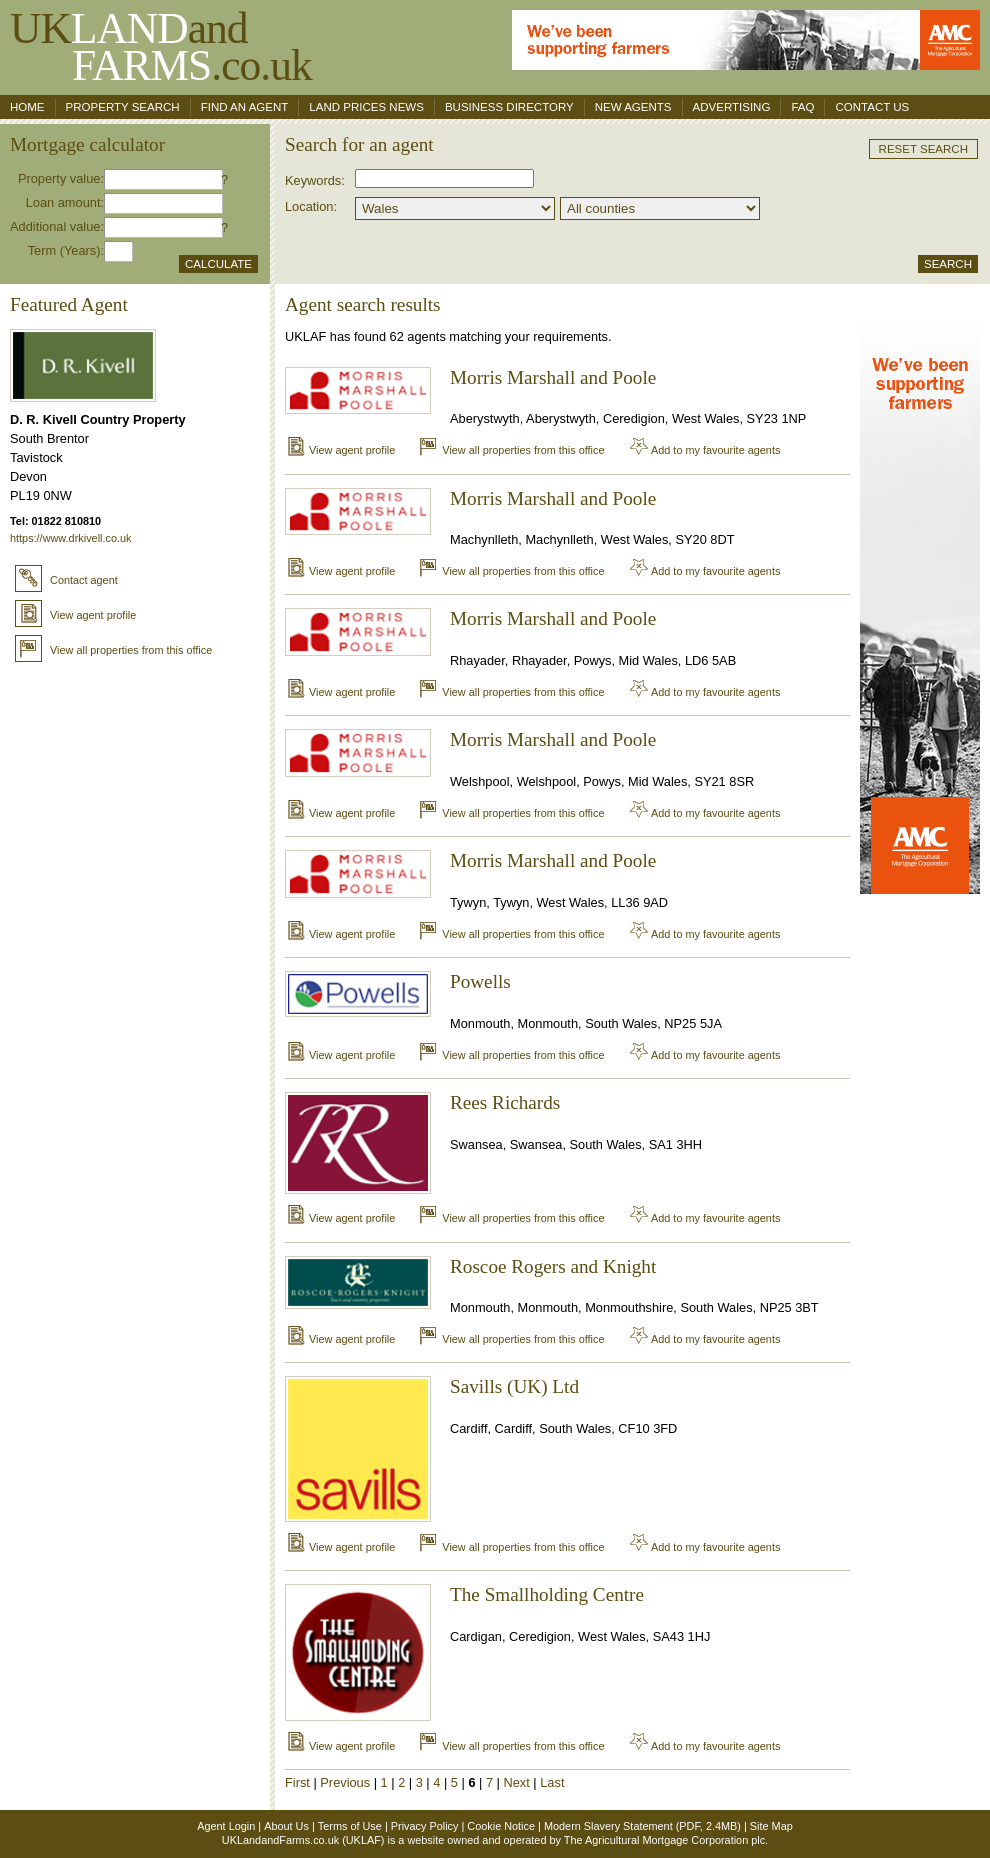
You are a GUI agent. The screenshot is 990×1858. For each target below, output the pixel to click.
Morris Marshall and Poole (553, 377)
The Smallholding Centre (547, 1594)
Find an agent (245, 107)
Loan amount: (65, 202)
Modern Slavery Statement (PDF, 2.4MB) (642, 1826)
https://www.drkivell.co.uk (70, 538)
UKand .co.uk (161, 46)
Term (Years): (66, 250)
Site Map (771, 1826)
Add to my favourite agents (704, 450)
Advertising (732, 107)
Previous (345, 1782)
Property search (123, 107)
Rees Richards (505, 1102)
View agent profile (75, 615)
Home (27, 107)
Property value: (61, 178)
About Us (286, 1826)
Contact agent (66, 580)
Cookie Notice (501, 1826)
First (297, 1782)
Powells (480, 981)
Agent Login (226, 1826)
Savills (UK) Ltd (514, 1386)
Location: (311, 206)
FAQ (802, 107)
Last (552, 1782)
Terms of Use (350, 1826)
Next (517, 1782)
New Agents (633, 107)
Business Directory (509, 107)
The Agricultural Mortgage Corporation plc (664, 1840)
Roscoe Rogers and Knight (553, 1266)
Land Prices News (366, 107)
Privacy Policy (425, 1826)
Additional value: (57, 226)
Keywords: (315, 180)
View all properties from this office (113, 650)
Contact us (872, 107)
